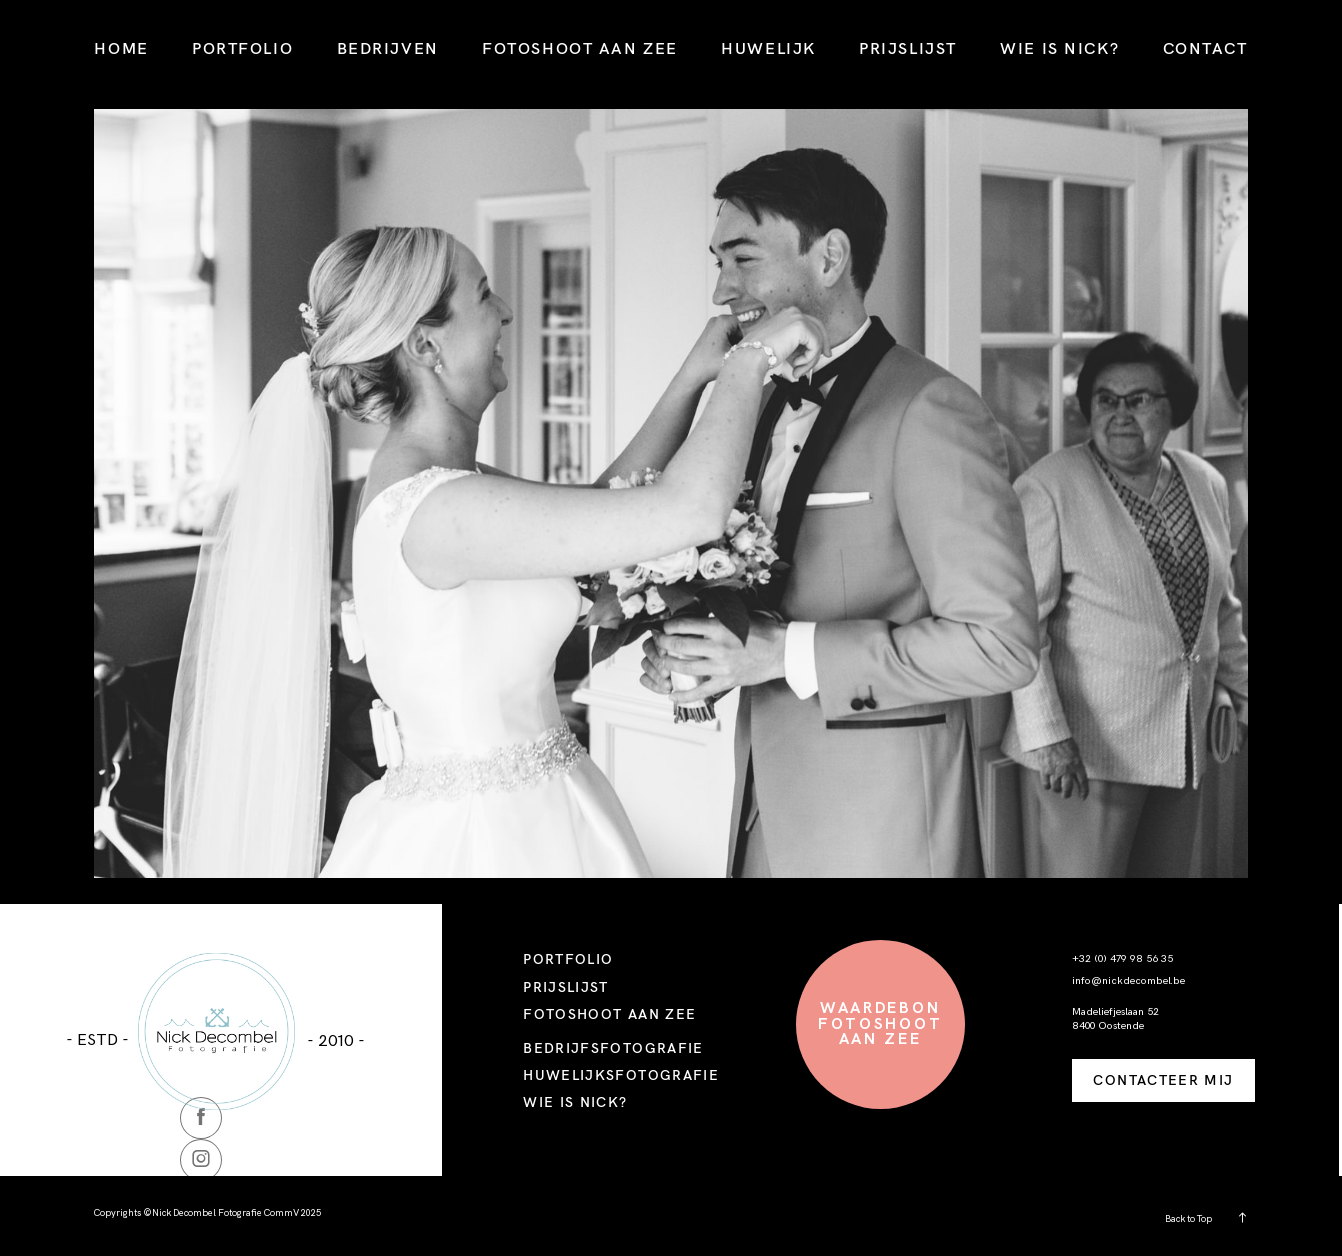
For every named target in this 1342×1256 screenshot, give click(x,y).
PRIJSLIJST (908, 48)
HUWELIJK (768, 48)
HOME (121, 48)
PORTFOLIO (242, 48)
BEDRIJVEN (388, 48)
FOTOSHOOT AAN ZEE (580, 48)
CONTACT (1205, 48)
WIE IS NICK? (1059, 48)
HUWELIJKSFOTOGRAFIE (621, 1074)
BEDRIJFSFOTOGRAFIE (613, 1047)
